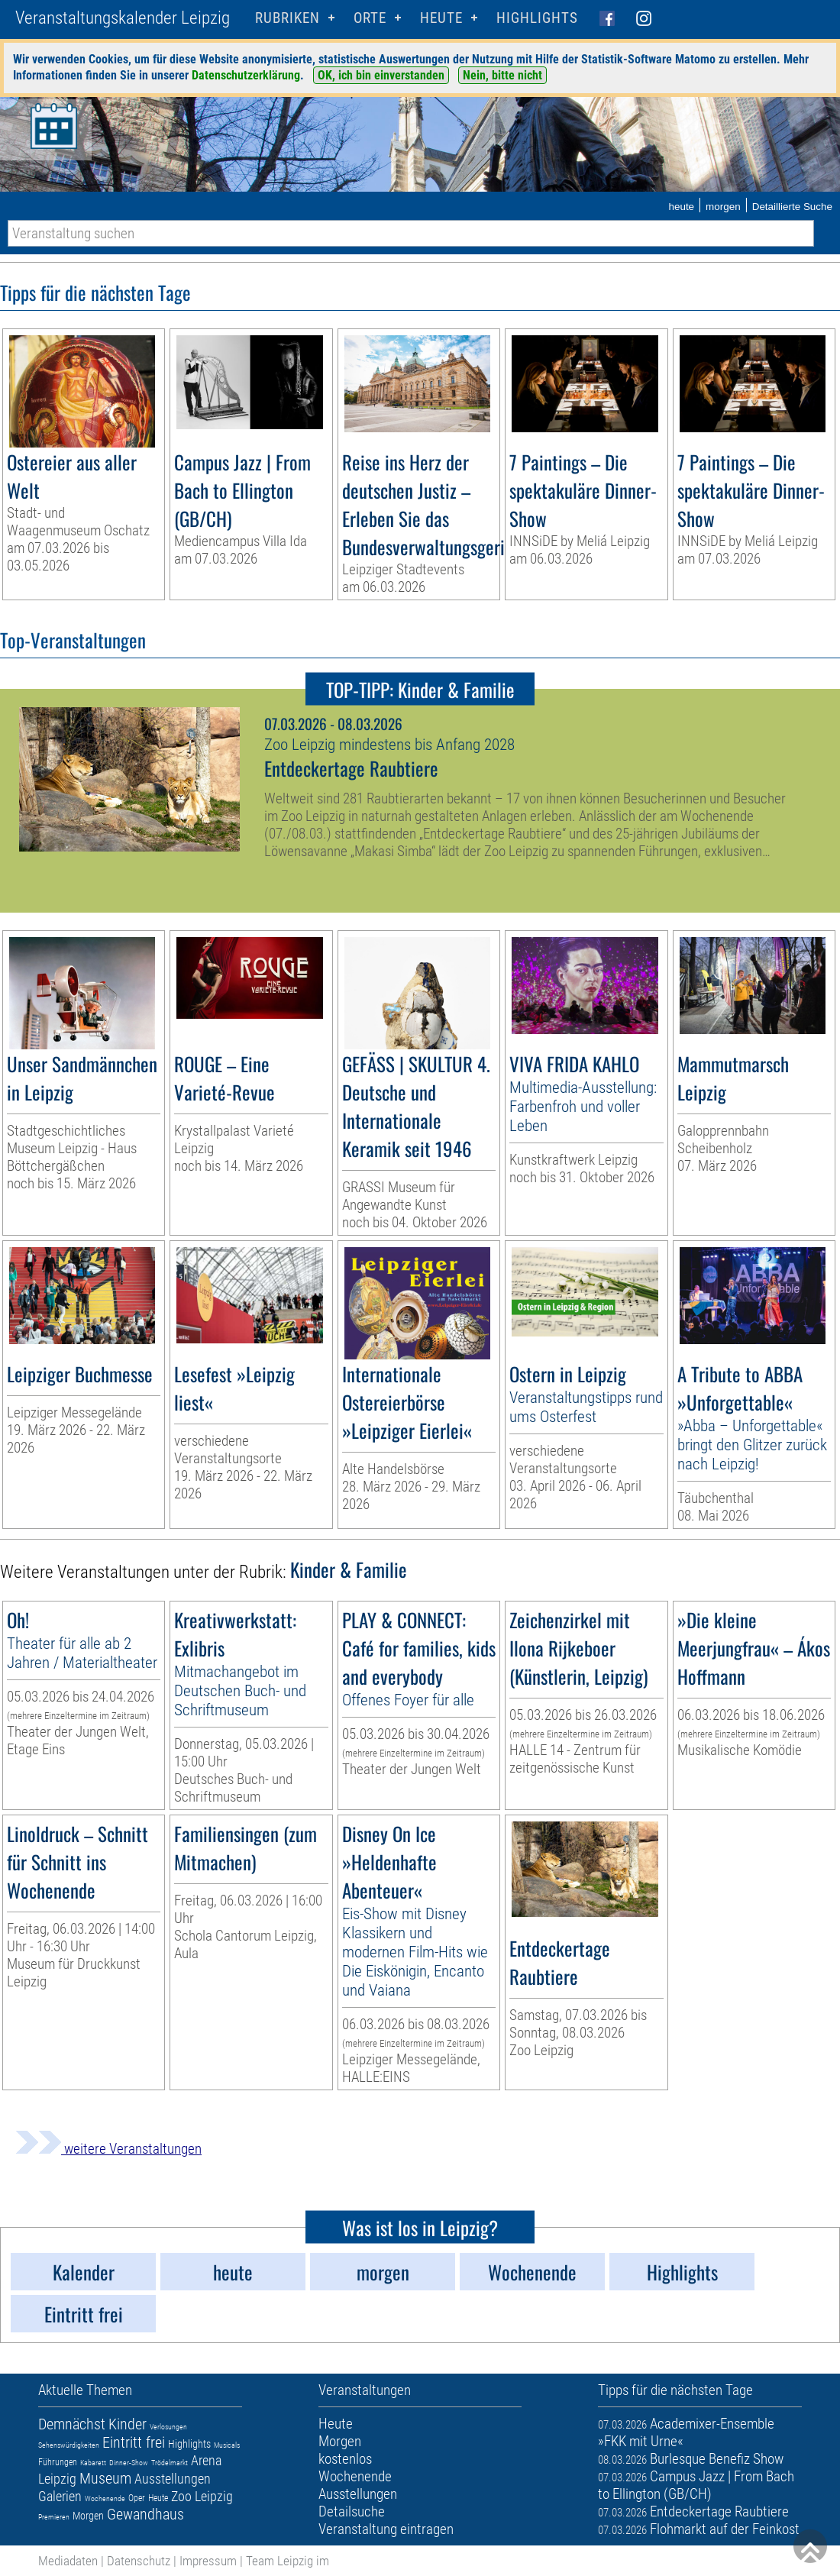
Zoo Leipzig (202, 2496)
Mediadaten (68, 2560)
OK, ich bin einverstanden (381, 75)
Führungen (57, 2462)
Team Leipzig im (287, 2560)
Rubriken (287, 18)
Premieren (53, 2517)
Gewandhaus (145, 2514)
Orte (370, 18)
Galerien (60, 2496)
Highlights (537, 18)
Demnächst (71, 2424)
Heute (158, 2498)
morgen (723, 206)
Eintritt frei (133, 2442)
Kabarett (93, 2462)
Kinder (127, 2424)
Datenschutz (138, 2560)
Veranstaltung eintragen (386, 2529)
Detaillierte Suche (792, 206)
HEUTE (441, 18)
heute (681, 206)
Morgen (88, 2516)
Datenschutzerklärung (246, 75)
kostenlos (345, 2459)
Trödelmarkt (169, 2462)
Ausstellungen (172, 2479)
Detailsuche (351, 2511)
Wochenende (105, 2498)
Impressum (208, 2560)
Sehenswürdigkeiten (68, 2445)
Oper (136, 2498)
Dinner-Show (128, 2462)
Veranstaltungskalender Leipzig (122, 18)
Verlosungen (168, 2426)
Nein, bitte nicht (502, 75)
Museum (105, 2478)
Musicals (227, 2445)
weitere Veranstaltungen (108, 2148)
